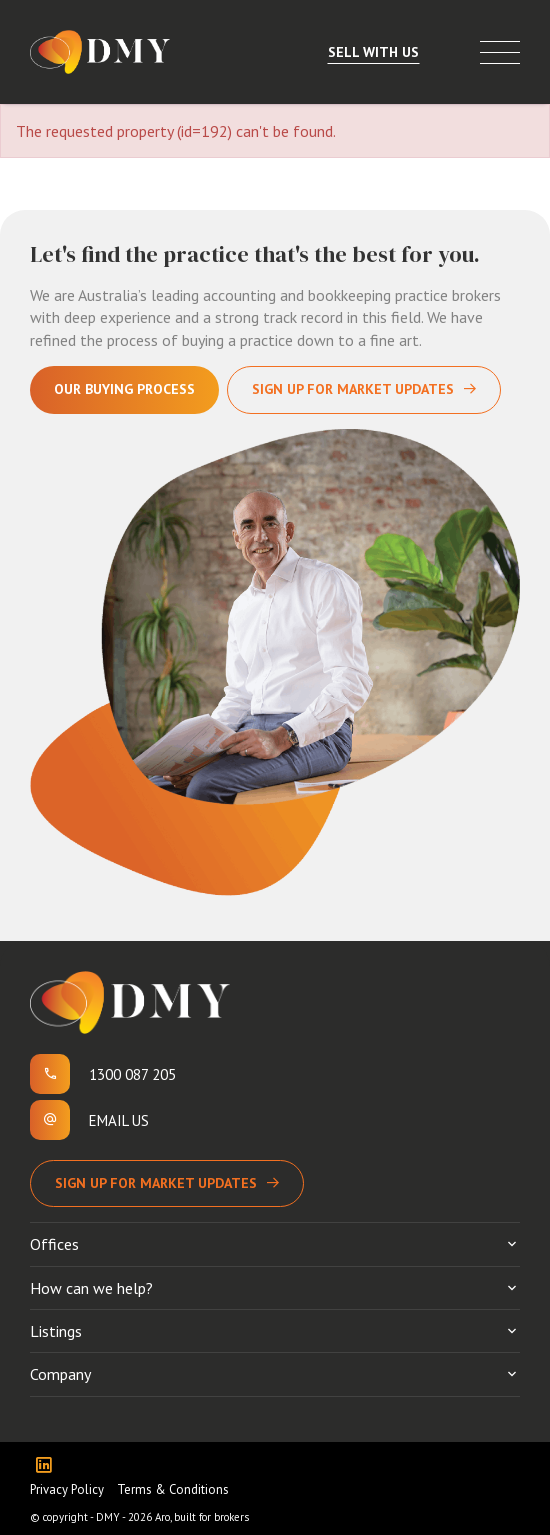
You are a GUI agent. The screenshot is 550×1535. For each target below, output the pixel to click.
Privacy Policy (67, 1489)
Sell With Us (373, 52)
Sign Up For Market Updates (353, 389)
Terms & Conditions (173, 1489)
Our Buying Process (124, 389)
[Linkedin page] (48, 1466)
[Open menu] (500, 52)
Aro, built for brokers (202, 1517)
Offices (54, 1244)
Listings (56, 1331)
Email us (119, 1120)
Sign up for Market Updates (156, 1183)
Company (60, 1374)
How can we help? (91, 1288)
